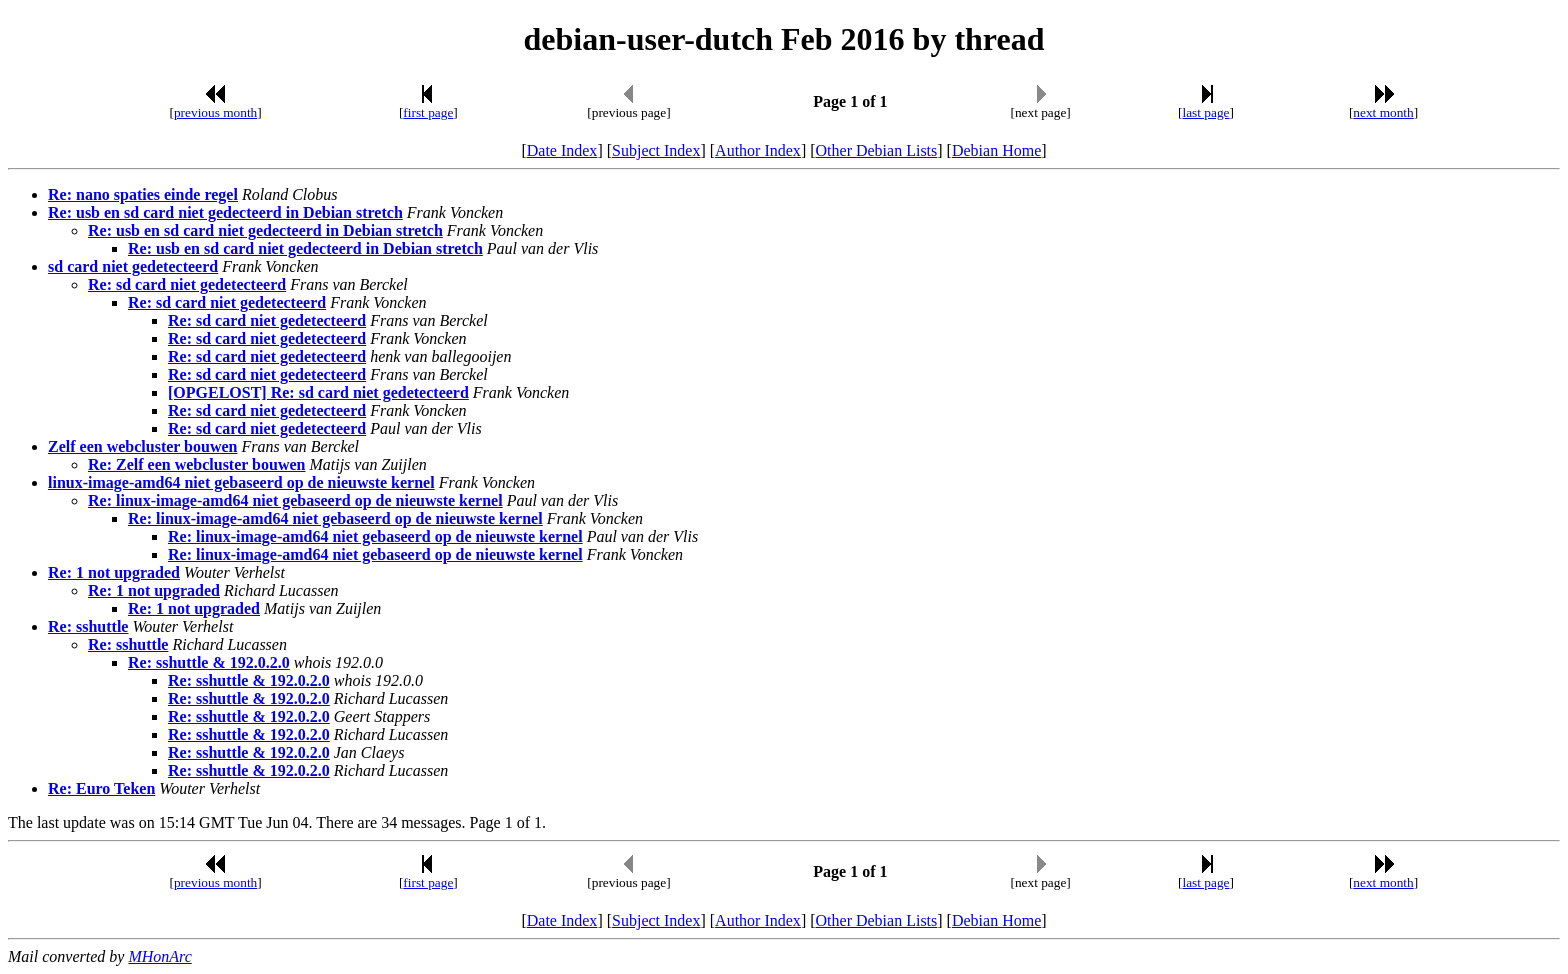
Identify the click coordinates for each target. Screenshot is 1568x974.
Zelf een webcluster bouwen (142, 446)
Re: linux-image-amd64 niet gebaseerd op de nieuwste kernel (295, 500)
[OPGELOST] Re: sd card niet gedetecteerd (318, 392)
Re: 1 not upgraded (114, 572)
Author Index (758, 150)
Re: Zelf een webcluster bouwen (196, 464)
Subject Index (656, 150)
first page (428, 112)
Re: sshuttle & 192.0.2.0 (209, 662)
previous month (215, 112)
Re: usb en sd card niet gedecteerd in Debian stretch (225, 212)
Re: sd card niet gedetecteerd (187, 284)
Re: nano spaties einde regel (143, 194)
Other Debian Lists (877, 150)
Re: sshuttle (88, 626)
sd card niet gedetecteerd (133, 266)
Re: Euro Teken (101, 788)
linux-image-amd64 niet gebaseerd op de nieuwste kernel (241, 482)
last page (1206, 112)
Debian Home (996, 150)
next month (1383, 112)
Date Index (562, 150)
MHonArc (159, 956)
